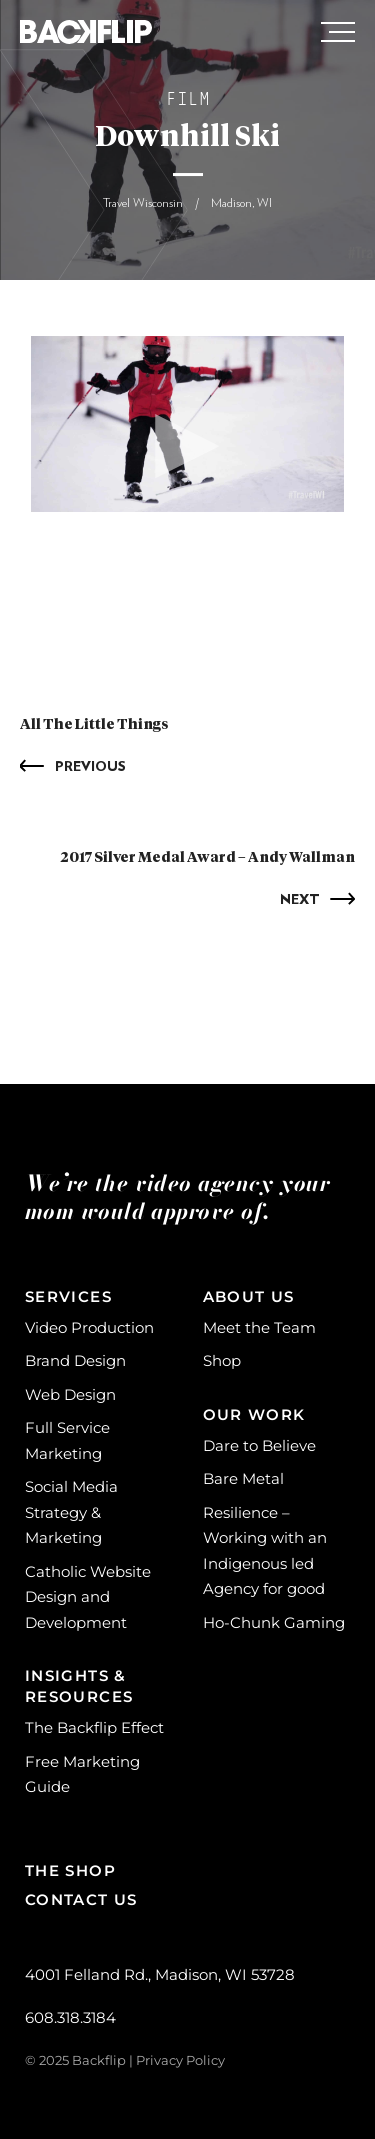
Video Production (89, 1327)
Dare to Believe (259, 1445)
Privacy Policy (180, 2060)
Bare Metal (243, 1478)
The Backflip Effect (94, 1727)
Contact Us (81, 1899)
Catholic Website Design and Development (88, 1597)
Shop (222, 1360)
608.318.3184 (70, 2017)
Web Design (70, 1394)
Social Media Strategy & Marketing (71, 1512)
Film (188, 100)
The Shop (70, 1870)
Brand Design (75, 1360)
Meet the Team (259, 1327)
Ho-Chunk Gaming (274, 1622)
